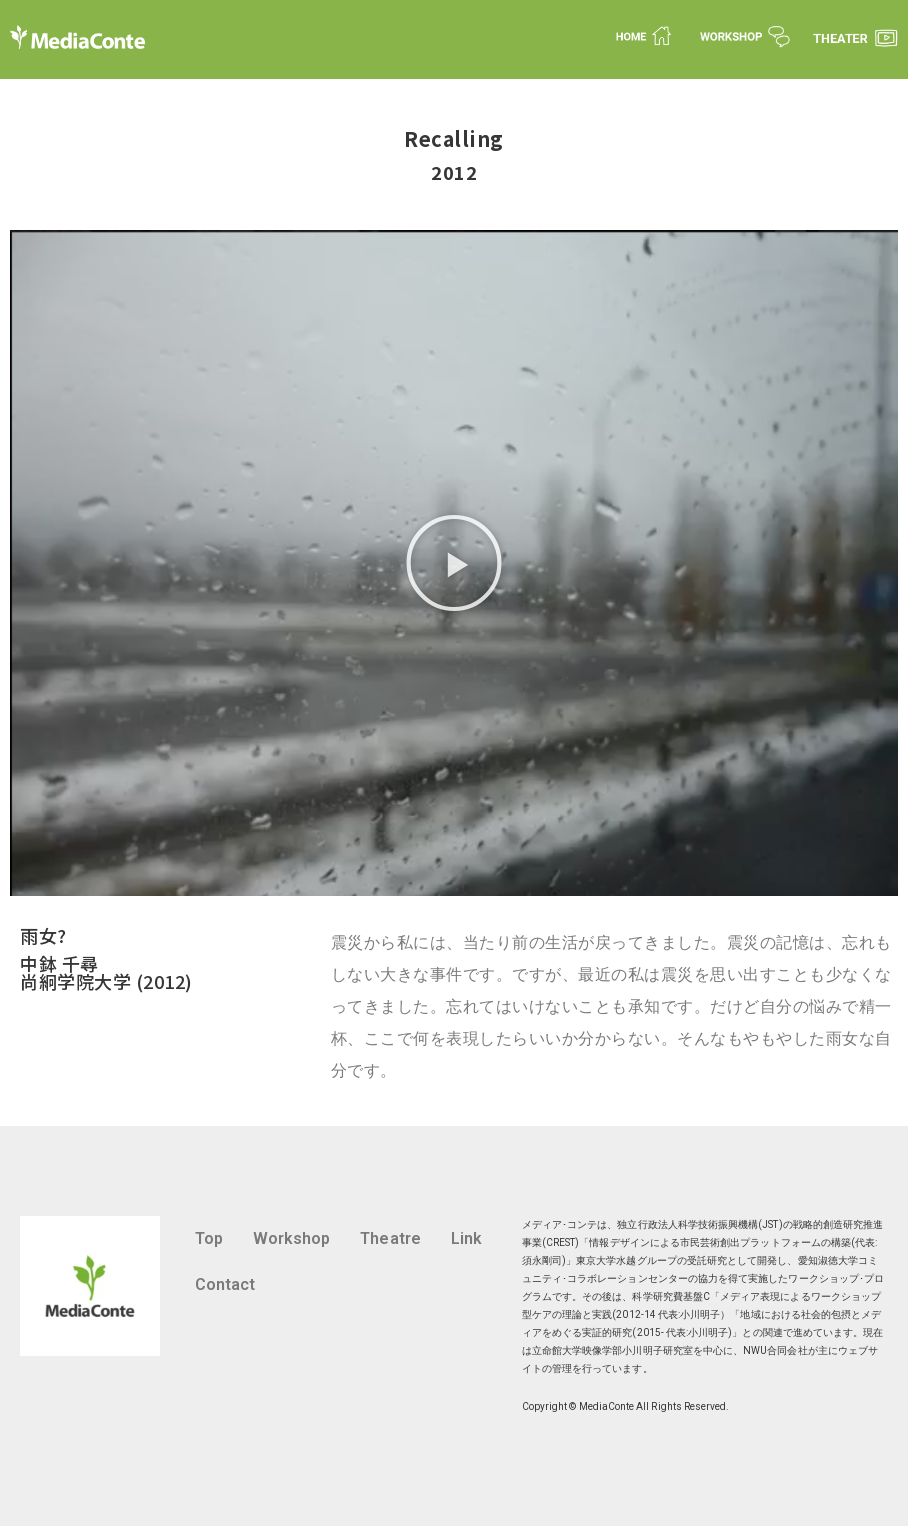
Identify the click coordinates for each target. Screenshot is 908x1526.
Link (466, 1238)
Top (209, 1238)
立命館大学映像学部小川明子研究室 (612, 1350)
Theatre (390, 1238)
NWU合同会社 (775, 1350)
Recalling (454, 138)
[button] (454, 563)
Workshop (292, 1238)
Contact (225, 1284)
